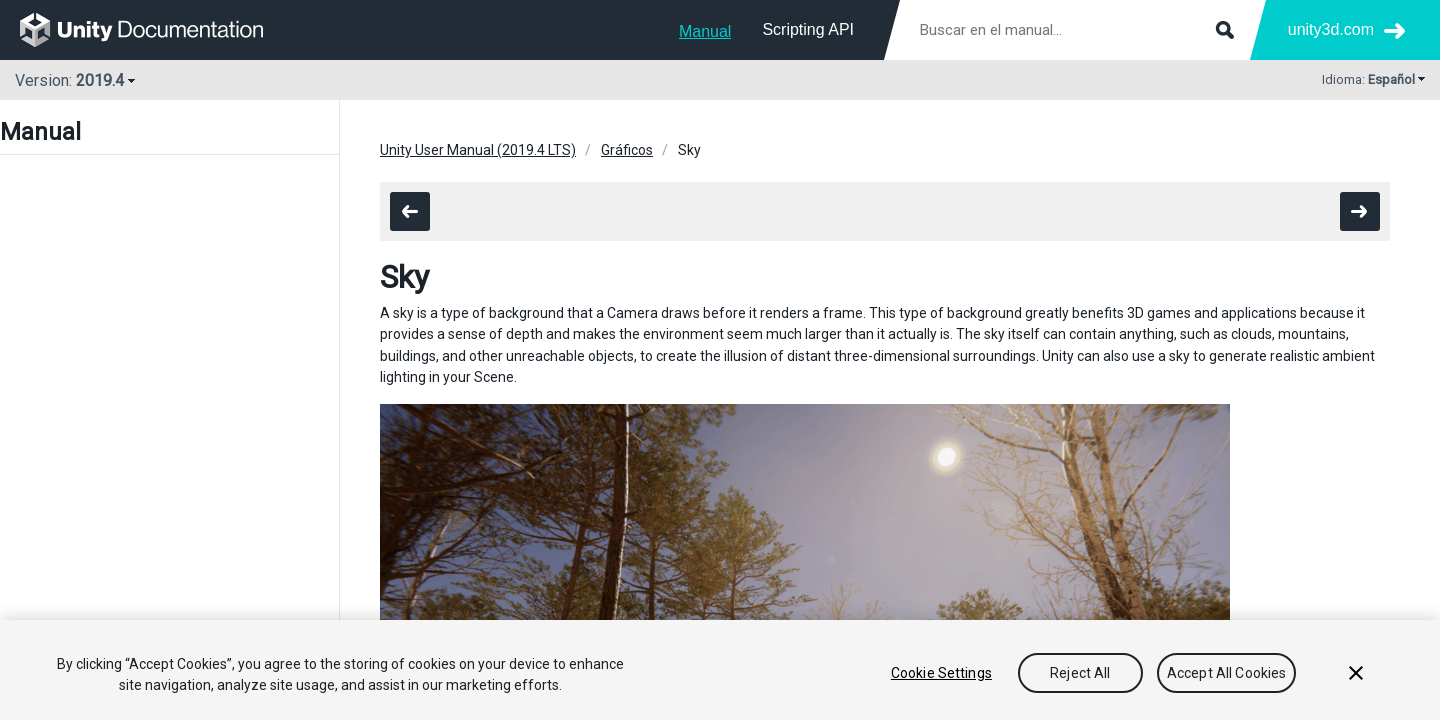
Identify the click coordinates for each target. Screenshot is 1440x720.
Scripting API (808, 29)
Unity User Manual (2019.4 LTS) (478, 150)
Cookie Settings (941, 673)
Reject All (1080, 673)
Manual (705, 31)
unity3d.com (1331, 29)
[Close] (1356, 673)
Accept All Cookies (1227, 673)
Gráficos (627, 150)
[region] (720, 670)
